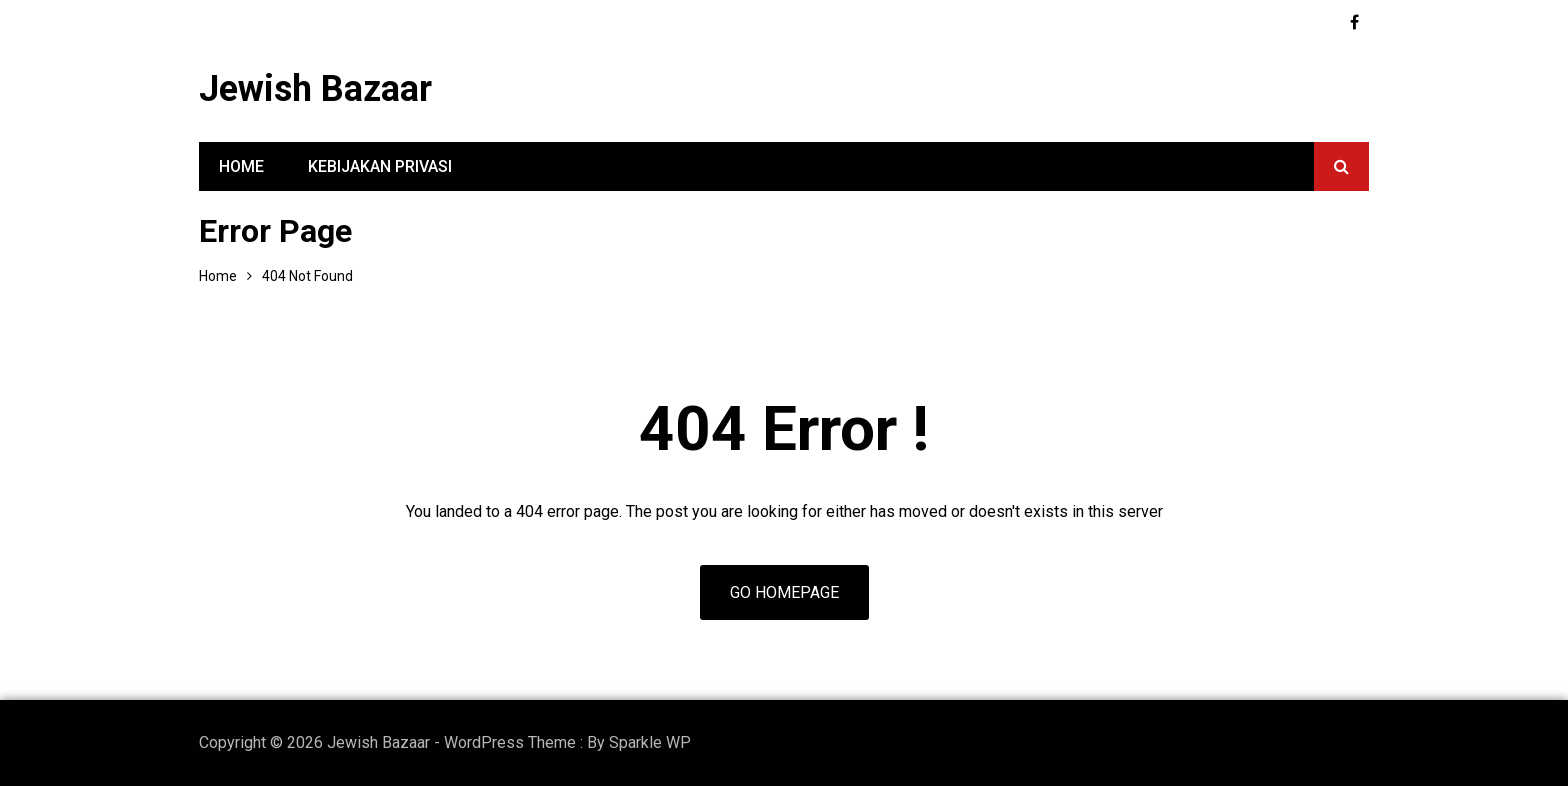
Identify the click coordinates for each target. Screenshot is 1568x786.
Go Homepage (784, 592)
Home (241, 166)
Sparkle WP (650, 742)
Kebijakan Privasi (380, 166)
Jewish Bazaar (315, 89)
